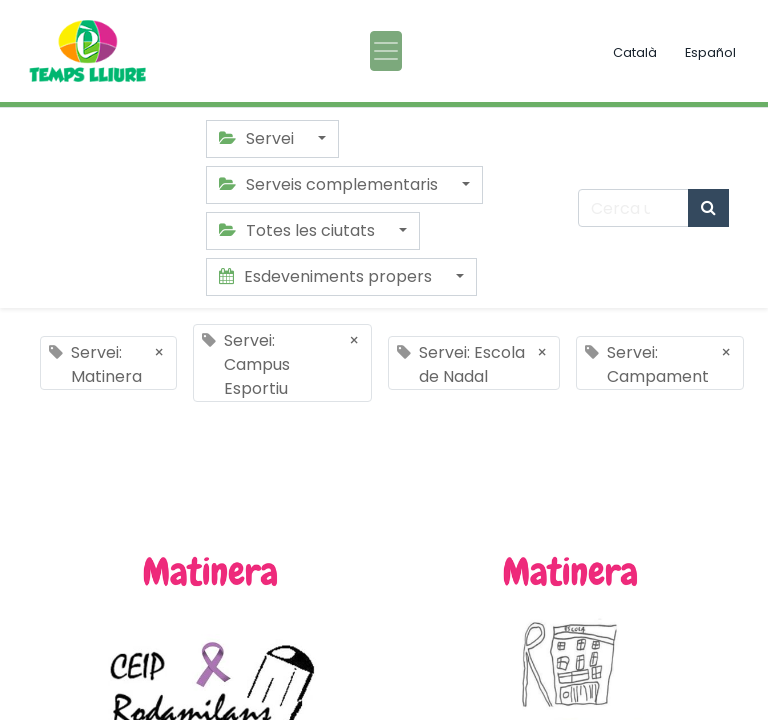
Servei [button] (258, 138)
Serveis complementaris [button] (330, 184)
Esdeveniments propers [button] (327, 276)
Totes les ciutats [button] (299, 230)
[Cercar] (708, 208)
